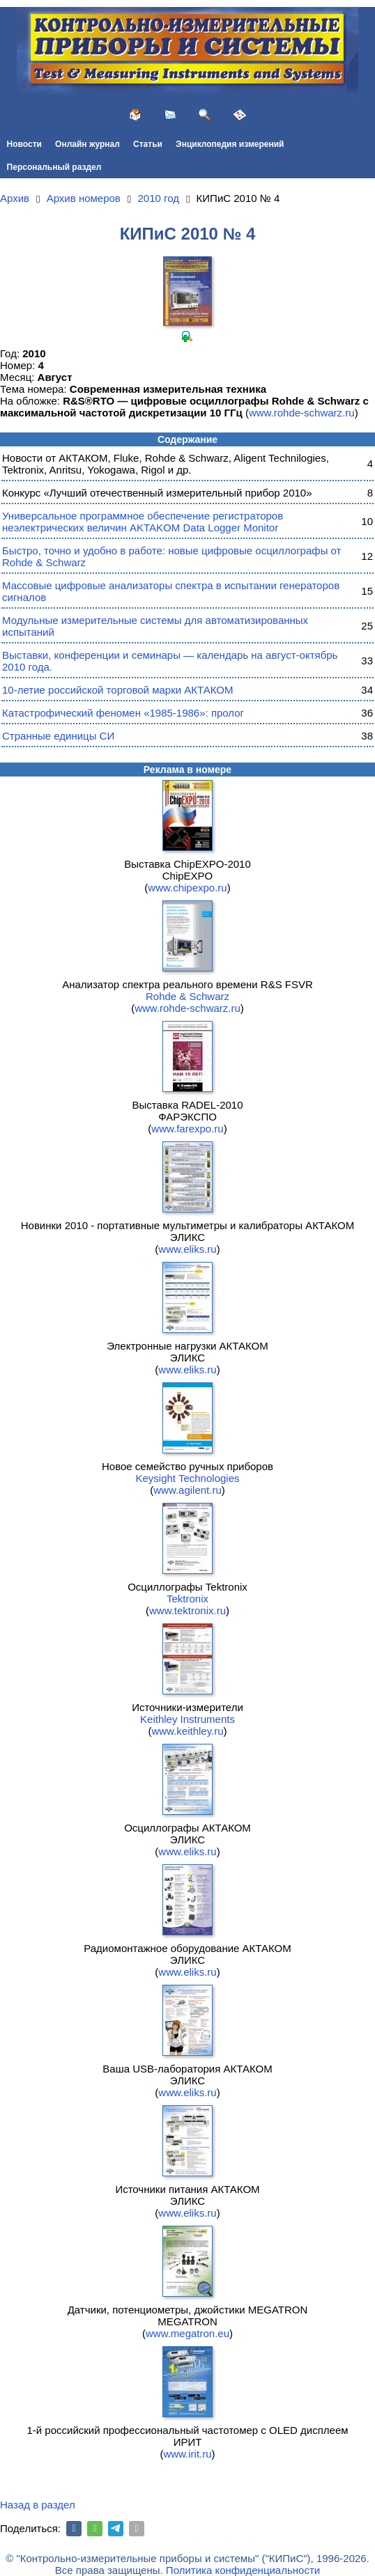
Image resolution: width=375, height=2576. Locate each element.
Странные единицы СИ (58, 736)
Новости (24, 144)
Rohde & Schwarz (187, 996)
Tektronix (187, 1599)
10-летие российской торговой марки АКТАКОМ (117, 690)
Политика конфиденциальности (243, 2570)
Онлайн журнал (87, 144)
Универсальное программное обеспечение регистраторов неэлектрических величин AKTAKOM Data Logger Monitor (142, 521)
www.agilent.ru (187, 1490)
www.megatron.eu (187, 2333)
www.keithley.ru (187, 1731)
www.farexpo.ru (187, 1128)
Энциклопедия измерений (230, 144)
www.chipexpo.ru (187, 887)
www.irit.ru (187, 2454)
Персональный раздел (54, 167)
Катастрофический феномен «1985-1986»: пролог (123, 713)
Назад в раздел (37, 2505)
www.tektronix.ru (187, 1610)
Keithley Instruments (187, 1719)
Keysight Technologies (188, 1478)
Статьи (147, 144)
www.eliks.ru (187, 1249)
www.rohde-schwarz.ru (302, 413)
